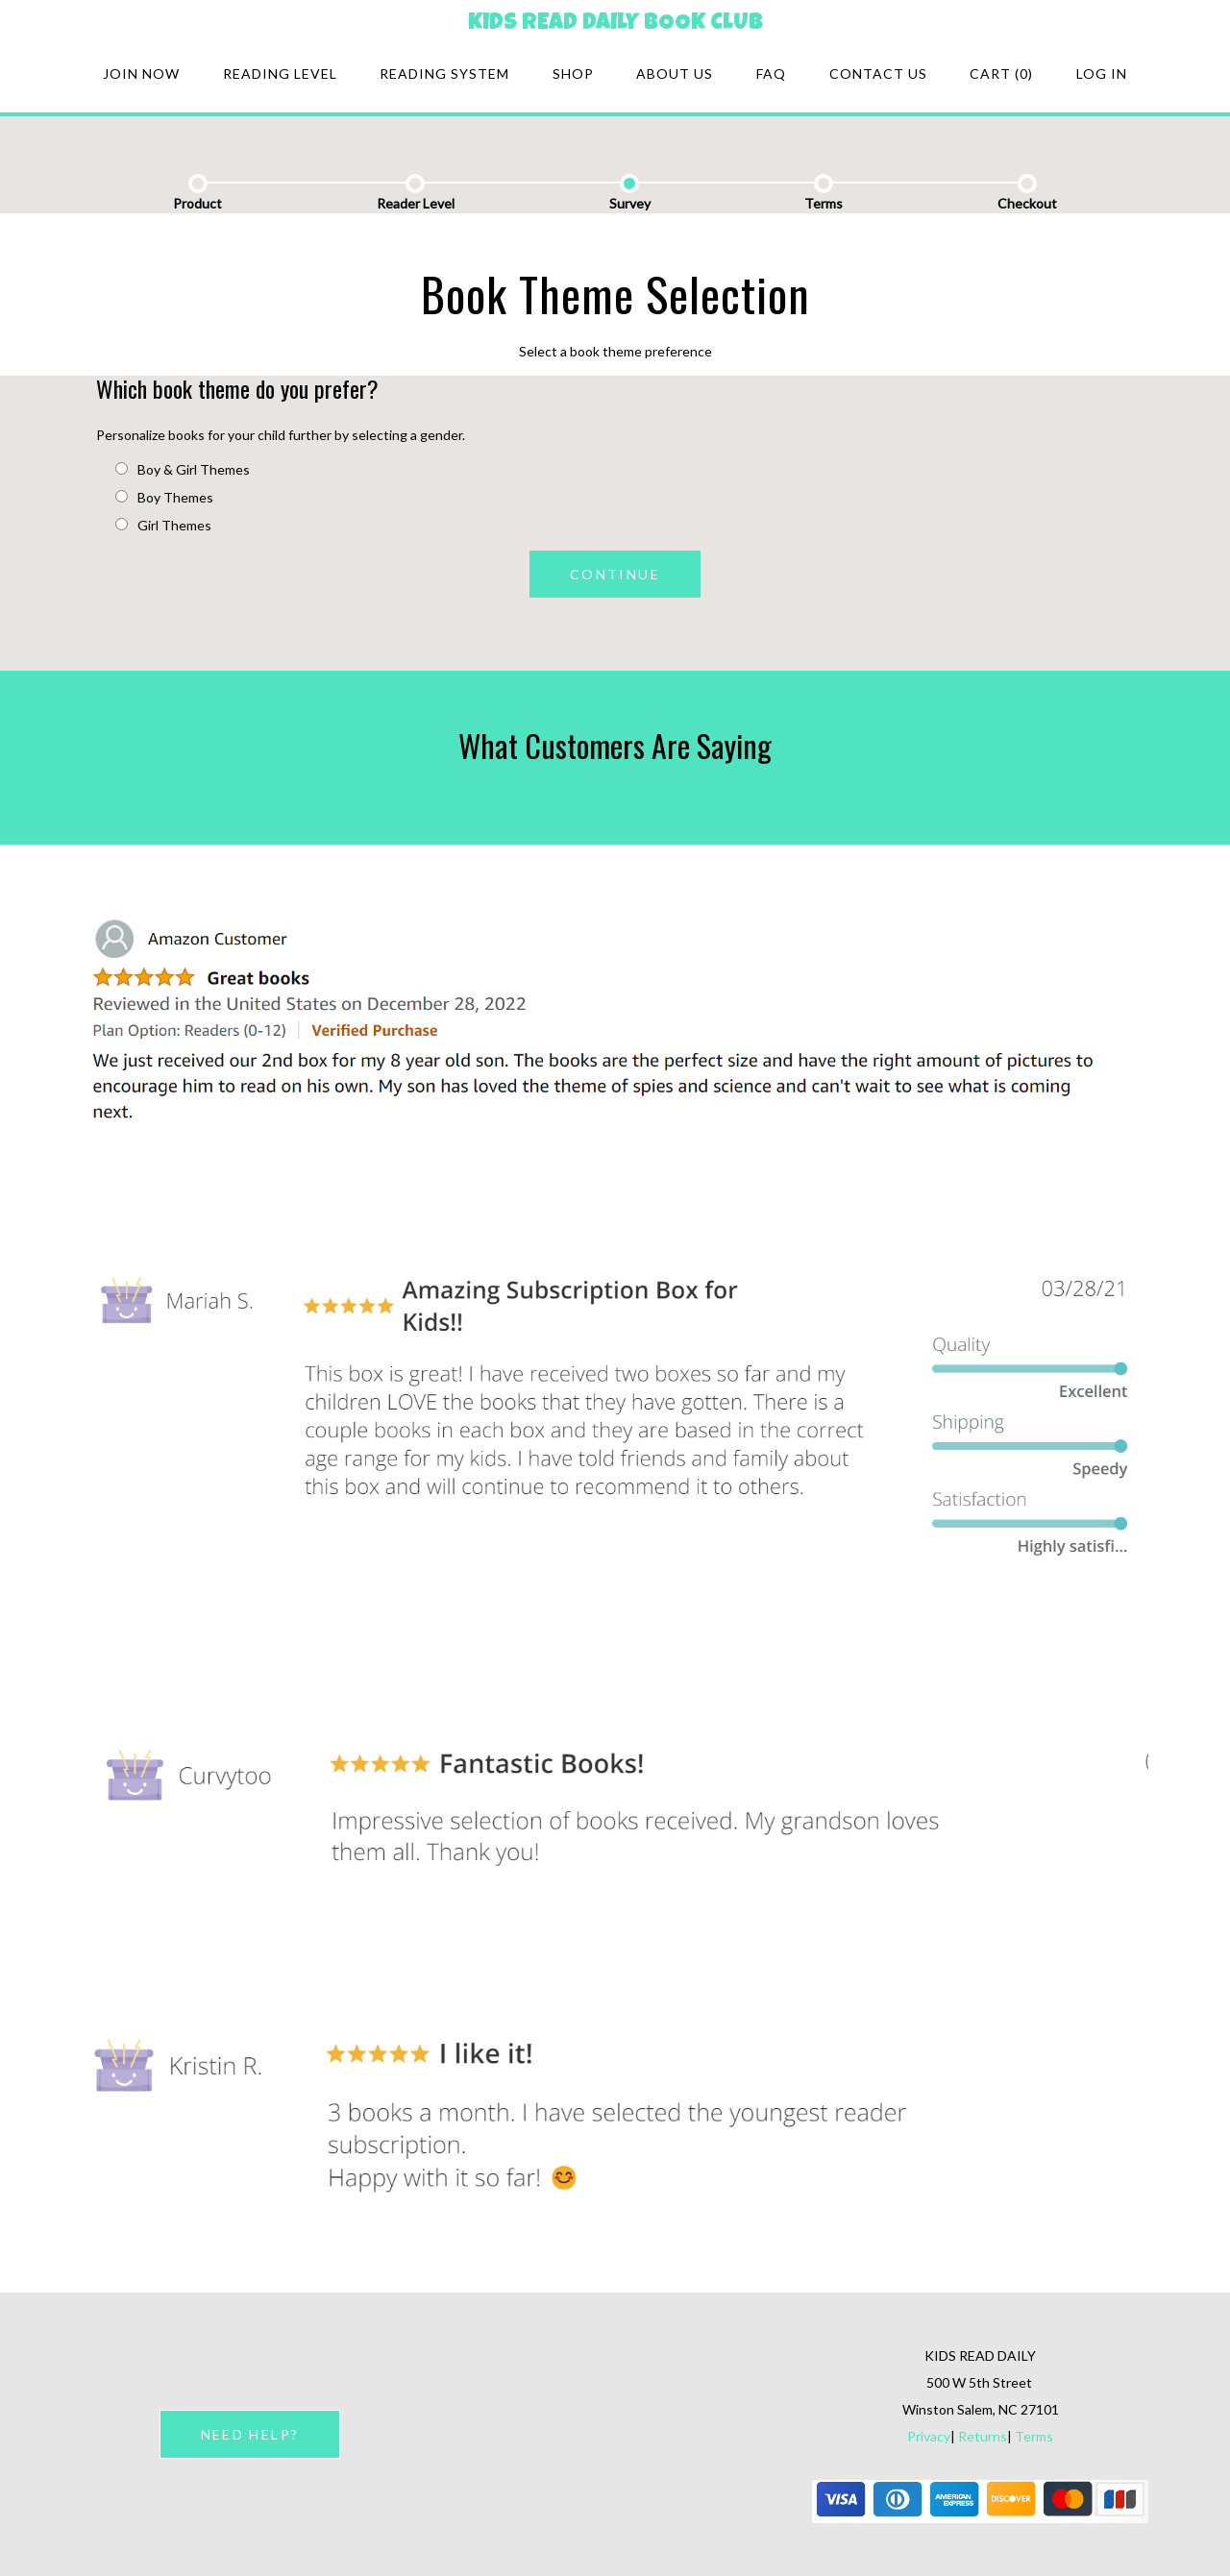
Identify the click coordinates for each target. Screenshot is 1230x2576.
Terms (1034, 2436)
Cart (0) (1001, 73)
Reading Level (280, 73)
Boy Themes (164, 497)
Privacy (928, 2436)
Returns (982, 2436)
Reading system (444, 73)
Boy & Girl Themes (182, 469)
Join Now (141, 73)
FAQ (771, 73)
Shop (573, 73)
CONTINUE (615, 574)
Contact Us (878, 73)
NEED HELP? (250, 2434)
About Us (674, 73)
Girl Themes (163, 525)
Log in (1101, 73)
